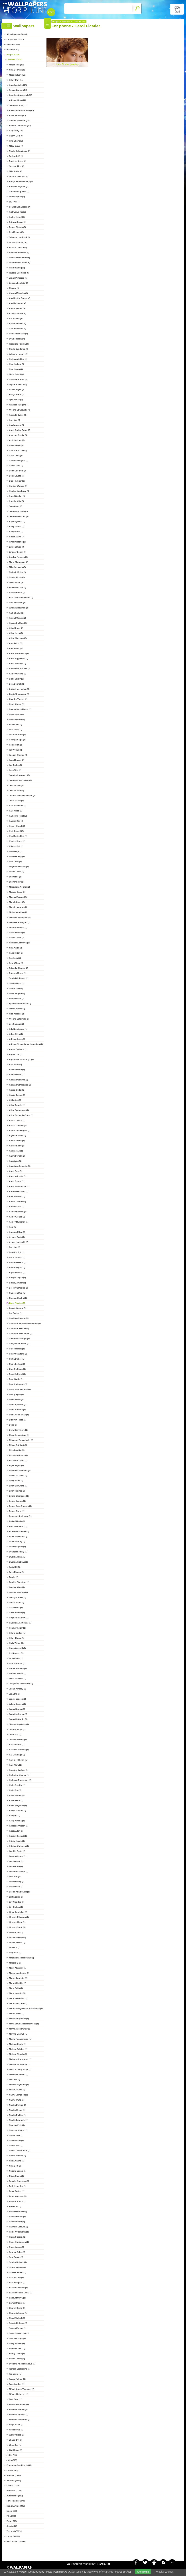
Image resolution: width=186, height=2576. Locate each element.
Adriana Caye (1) (17, 1039)
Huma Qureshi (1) (17, 1648)
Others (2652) (13, 2470)
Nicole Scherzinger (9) (19, 151)
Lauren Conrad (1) (17, 1856)
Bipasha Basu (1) (17, 1273)
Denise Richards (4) (18, 334)
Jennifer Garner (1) (18, 1714)
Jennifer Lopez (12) (18, 105)
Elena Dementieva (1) (19, 1435)
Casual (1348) (13, 2485)
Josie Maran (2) (16, 801)
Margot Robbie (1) (17, 1983)
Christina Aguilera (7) (19, 191)
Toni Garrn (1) (15, 2399)
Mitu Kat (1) (14, 2079)
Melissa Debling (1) (18, 2049)
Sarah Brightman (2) (18, 978)
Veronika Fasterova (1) (19, 2419)
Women (66, 21)
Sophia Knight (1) (17, 2338)
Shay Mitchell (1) (17, 2318)
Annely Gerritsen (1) (18, 1191)
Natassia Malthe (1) (18, 2130)
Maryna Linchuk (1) (18, 2034)
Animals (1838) (14, 2475)
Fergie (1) (13, 1577)
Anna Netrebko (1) (17, 1176)
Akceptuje (143, 2571)
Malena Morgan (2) (18, 897)
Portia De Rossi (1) (18, 2211)
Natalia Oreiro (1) (17, 2110)
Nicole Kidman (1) (17, 2156)
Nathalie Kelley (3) (17, 572)
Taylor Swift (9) (16, 156)
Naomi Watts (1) (16, 2100)
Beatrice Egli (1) (16, 1252)
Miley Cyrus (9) (16, 146)
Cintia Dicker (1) (16, 1359)
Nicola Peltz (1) (16, 2145)
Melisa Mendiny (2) (18, 912)
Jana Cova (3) (15, 506)
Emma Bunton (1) (17, 1501)
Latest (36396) (13, 2536)
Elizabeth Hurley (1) (18, 1455)
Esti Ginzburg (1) (17, 1541)
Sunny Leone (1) (17, 2354)
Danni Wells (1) (16, 1379)
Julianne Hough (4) (18, 354)
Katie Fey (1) (15, 1790)
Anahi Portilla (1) (17, 1156)
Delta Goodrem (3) (17, 471)
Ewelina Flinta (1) (17, 1557)
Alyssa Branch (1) (17, 1135)
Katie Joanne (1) (17, 1795)
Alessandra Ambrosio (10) (21, 110)
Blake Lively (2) (16, 679)
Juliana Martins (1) (18, 1739)
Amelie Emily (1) (17, 1146)
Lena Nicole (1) (16, 1887)
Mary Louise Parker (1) (20, 2029)
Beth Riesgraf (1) (17, 1267)
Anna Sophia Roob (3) (19, 430)
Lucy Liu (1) (14, 1948)
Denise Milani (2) (17, 719)
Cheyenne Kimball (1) (19, 1344)
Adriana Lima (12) (17, 100)
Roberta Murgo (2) (17, 973)
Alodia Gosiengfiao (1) (19, 1130)
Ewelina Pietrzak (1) (18, 1562)
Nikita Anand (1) (16, 2161)
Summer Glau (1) (17, 2348)
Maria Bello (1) (16, 1988)
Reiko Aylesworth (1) (19, 2232)
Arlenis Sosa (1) (16, 1207)
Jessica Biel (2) (16, 785)
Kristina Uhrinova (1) (19, 1846)
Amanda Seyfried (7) (18, 186)
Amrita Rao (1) (16, 1151)
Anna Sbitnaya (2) (17, 663)
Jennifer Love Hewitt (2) (20, 780)
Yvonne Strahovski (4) (19, 410)
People (55, 21)
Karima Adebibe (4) (18, 359)
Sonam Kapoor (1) (17, 2328)
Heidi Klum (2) (16, 745)
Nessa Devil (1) (16, 2135)
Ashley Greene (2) (17, 674)
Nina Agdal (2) (16, 948)
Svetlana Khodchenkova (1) (22, 2364)
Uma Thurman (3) (17, 603)
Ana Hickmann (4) (17, 303)
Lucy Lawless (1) (17, 1942)
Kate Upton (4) (16, 369)
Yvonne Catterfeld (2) (19, 1019)
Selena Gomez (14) (18, 90)
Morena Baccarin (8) (18, 176)
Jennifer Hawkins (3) (19, 516)
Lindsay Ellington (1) (19, 1917)
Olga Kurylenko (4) (18, 384)
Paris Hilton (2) (16, 953)
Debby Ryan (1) (16, 1394)
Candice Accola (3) (18, 450)
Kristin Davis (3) (16, 537)
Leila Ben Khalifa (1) (18, 1871)
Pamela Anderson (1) (19, 2181)
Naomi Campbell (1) (18, 2095)
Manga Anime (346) (16, 2506)
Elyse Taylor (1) (16, 1465)
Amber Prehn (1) (17, 1141)
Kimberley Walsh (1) (18, 1826)
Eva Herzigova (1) (17, 1547)
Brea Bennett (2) (17, 684)
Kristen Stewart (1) (18, 1836)
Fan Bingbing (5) (17, 268)
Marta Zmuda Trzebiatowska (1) (24, 2024)
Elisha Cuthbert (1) (18, 1445)
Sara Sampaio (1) (17, 2282)
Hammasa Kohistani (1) (20, 1623)
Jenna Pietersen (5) (18, 278)
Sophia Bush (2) (16, 998)
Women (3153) (14, 60)
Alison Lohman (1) (18, 1125)
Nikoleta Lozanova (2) (19, 943)
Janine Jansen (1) (17, 1699)
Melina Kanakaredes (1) (20, 2039)
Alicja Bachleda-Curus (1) (21, 1115)
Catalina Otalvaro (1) (19, 1318)
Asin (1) (12, 1227)
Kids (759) (12, 2455)
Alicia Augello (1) (17, 1105)
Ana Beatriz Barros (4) (19, 298)
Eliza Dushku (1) (17, 1450)
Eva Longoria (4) (17, 339)
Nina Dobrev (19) (17, 70)
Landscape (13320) (15, 39)
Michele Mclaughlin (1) (19, 2064)
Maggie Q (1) (15, 1963)
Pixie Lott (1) (15, 2206)
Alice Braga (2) (16, 628)
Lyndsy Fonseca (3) (18, 557)
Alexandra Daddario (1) (20, 1085)
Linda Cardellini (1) (18, 1912)
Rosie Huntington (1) (19, 2242)
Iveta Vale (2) (15, 770)
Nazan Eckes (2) (16, 938)
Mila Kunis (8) (15, 171)
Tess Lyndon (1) (16, 2384)
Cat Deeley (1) (15, 1313)
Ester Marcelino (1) (18, 1536)
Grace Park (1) (16, 1607)
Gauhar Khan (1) (17, 1587)
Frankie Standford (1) (19, 1582)
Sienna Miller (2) (16, 983)
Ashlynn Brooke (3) (18, 435)
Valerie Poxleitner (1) (19, 2404)
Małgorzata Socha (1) (19, 1973)
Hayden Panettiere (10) (20, 126)
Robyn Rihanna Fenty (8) (21, 181)
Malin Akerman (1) (17, 1968)
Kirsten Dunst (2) (17, 841)
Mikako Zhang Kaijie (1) (20, 2069)
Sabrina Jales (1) (17, 2252)
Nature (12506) (13, 44)
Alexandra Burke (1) (18, 1080)
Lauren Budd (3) (16, 547)
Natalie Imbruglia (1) (18, 2120)
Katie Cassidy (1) (17, 1785)
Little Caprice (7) (17, 197)
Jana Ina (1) (14, 1694)
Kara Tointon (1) (16, 1744)
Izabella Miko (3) (16, 501)
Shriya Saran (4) (16, 395)
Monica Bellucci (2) (18, 927)
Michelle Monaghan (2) (20, 917)
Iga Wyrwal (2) (16, 750)
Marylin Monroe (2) (18, 907)
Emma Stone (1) (16, 1511)
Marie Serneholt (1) (18, 1998)
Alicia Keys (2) (16, 633)
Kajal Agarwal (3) (17, 521)
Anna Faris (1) (15, 1171)
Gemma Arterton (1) (18, 1592)
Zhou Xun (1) (15, 2445)
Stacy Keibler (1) (17, 2343)
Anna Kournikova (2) (19, 653)
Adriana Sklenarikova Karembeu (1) (26, 1044)
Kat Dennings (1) (17, 1755)
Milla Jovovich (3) (17, 567)
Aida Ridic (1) (15, 1064)
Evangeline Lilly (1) (18, 1552)
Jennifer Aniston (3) (18, 511)
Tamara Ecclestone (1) (19, 2369)
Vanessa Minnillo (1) (18, 2414)
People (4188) (13, 54)
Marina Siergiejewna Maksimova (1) (26, 2008)
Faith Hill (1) (15, 1567)
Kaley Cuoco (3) (16, 526)
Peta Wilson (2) (16, 963)
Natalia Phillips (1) (17, 2115)
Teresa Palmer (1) (17, 2379)
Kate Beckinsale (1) (18, 1760)
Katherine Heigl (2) (18, 816)
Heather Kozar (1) (17, 1628)
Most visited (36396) (16, 2541)
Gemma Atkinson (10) (19, 120)
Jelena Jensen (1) (17, 1704)
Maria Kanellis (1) (17, 1993)
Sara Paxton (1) (16, 2277)
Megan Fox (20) (16, 65)
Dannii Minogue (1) (18, 1384)
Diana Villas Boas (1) (19, 1415)
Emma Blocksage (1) (19, 1496)
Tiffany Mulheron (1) (18, 2394)
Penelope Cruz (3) (17, 587)
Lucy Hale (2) (15, 877)
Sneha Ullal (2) (16, 988)
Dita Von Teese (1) (17, 1420)
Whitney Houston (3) (19, 608)
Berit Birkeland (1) (17, 1262)
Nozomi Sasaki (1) (17, 2171)
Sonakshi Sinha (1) (18, 2323)
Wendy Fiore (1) (16, 2435)
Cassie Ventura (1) (17, 1308)
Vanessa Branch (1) (18, 2409)
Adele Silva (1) (16, 1034)
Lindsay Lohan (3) (17, 552)
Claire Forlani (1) (17, 1364)
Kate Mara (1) (15, 1765)
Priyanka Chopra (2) (18, 968)
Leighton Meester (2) (19, 866)
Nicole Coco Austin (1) (19, 2151)
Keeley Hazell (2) (17, 826)
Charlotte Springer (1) (19, 1338)
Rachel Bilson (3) (17, 592)
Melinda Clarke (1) (17, 2044)
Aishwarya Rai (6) (17, 212)
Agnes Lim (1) (15, 1054)
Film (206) (11, 2516)
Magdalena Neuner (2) (19, 887)
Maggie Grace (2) (17, 892)
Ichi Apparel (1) (16, 1653)
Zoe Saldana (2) (16, 1024)
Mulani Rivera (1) (17, 2090)
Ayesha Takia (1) (17, 1237)
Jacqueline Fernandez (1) (21, 1684)
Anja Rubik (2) (16, 648)
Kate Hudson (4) (16, 364)
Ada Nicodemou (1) (18, 1029)
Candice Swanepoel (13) (20, 95)
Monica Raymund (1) (19, 2085)
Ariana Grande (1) (17, 1201)
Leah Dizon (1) (16, 1866)
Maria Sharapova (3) (18, 562)
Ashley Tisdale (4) (17, 313)
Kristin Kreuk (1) (17, 1841)
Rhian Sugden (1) (17, 2237)
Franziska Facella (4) (19, 344)
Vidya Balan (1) (16, 2425)
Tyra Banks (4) (16, 400)
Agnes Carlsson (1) (18, 1049)
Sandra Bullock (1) (18, 2262)
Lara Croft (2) (15, 861)
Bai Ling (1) (14, 1247)
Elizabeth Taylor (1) (18, 1460)
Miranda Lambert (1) (18, 2074)
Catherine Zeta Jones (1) (20, 1333)
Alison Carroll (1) (17, 1120)
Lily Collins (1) (16, 1907)
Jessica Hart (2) (16, 790)
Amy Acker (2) (16, 643)
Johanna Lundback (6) (19, 237)
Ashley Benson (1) (18, 1212)
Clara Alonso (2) (16, 704)
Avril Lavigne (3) (17, 440)
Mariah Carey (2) (17, 902)
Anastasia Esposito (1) (20, 1166)
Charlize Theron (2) (18, 699)
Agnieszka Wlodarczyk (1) (21, 1059)
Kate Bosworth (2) (17, 806)
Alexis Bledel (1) (17, 1090)
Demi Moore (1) (16, 1399)
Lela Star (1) (15, 1876)
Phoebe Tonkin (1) (17, 2201)
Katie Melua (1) (16, 1800)
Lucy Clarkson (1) (17, 1937)
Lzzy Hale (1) (15, 1953)
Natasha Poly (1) (17, 2125)
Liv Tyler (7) (14, 202)
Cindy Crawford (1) (18, 1354)
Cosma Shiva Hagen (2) (20, 709)
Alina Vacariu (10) (17, 115)
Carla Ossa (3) (16, 455)
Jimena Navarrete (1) (19, 1724)
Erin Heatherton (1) (18, 1526)
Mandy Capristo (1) (18, 1978)
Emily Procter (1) (17, 1491)
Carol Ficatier (79, 21)
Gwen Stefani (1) (17, 1613)
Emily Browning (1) (18, 1486)
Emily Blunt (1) (16, 1481)
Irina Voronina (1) (17, 1663)
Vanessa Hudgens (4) (19, 405)
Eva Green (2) (15, 724)
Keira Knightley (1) (18, 1805)
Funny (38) (12, 2521)
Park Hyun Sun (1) (17, 2186)
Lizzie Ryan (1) (16, 1932)
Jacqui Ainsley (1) (17, 1689)
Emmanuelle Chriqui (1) (20, 1516)
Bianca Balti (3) (16, 445)
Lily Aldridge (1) (16, 1902)
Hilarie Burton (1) (17, 1633)
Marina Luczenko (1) (18, 2003)
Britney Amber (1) (17, 1283)
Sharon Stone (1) (17, 2308)
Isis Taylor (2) (15, 765)
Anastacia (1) (15, 1161)
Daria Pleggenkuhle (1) (20, 1389)
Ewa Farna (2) (15, 729)
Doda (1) (13, 1425)
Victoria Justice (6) (18, 247)
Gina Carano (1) (16, 1602)
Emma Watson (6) (17, 227)
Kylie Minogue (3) (17, 542)
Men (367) (12, 2460)
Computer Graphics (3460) (19, 2465)
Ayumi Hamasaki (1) (18, 1242)
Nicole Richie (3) (17, 577)
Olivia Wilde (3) (16, 582)
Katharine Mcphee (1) (19, 1775)
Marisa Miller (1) (16, 2013)
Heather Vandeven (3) (19, 491)
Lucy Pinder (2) (16, 882)
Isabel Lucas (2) (16, 760)
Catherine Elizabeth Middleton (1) (25, 1323)
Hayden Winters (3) (18, 486)
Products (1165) (14, 2491)
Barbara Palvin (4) (17, 323)
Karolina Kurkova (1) (19, 1750)
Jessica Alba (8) (16, 166)
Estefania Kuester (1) (19, 1531)
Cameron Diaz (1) (17, 1293)
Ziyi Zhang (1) (15, 2450)
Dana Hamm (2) (16, 714)
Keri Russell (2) (16, 831)
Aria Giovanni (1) (17, 1196)
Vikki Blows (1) (16, 2430)
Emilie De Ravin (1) (18, 1476)
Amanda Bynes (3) (18, 415)
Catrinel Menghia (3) (18, 460)
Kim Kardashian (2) (18, 836)
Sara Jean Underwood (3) (21, 598)
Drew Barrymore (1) (18, 1430)
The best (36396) (14, 2531)
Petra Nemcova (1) (18, 2196)
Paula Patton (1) (16, 2191)
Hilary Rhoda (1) (16, 1638)
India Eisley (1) (16, 1658)
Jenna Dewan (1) (17, 1709)
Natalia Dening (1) (17, 2105)
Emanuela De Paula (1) (20, 1470)
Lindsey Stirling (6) (18, 242)
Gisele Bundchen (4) (18, 349)
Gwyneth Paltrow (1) (18, 1618)
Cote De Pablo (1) (17, 1369)
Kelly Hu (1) (14, 1816)
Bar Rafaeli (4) (16, 318)
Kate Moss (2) (15, 811)
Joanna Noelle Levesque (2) (22, 795)
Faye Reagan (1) (16, 1572)
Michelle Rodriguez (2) (19, 922)
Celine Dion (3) (16, 466)
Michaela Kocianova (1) (20, 2059)
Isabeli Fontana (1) (18, 1668)
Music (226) (12, 2511)
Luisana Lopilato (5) (18, 283)
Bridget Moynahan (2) (19, 689)
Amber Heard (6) (17, 217)
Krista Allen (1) (16, 1831)
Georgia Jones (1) (17, 1597)
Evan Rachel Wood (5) (19, 263)
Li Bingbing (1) (16, 1897)
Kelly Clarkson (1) (17, 1810)
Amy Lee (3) (14, 420)
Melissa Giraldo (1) (18, 2054)
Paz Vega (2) (15, 958)
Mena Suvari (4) (16, 374)
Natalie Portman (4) (18, 379)
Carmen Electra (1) (18, 1298)
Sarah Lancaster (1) (18, 2288)
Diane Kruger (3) (17, 481)
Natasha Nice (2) (17, 932)
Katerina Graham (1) (18, 1770)
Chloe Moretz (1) (17, 1349)
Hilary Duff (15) (16, 80)
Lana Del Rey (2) (17, 856)
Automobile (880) (15, 2496)
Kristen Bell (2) (16, 846)
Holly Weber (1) (16, 1643)
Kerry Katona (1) (17, 1821)
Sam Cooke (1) (16, 2257)
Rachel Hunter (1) (17, 2216)
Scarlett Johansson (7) (20, 207)
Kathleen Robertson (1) (20, 1780)
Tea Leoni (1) (15, 2374)
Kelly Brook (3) (16, 532)
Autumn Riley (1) (17, 1232)
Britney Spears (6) (17, 222)
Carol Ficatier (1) (17, 1303)
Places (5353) (13, 49)
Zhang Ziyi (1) (15, 2440)
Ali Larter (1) (15, 1100)
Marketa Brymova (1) (19, 2019)
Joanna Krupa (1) (17, 1729)
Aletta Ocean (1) (16, 1075)
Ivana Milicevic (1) (17, 1679)
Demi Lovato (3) (16, 476)
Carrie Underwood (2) (19, 694)
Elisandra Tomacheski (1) (21, 1440)
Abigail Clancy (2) (17, 618)
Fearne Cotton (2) (17, 735)
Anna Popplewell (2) (18, 658)
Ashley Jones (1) (17, 1217)
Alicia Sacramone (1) (19, 1110)
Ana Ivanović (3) (16, 425)
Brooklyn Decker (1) (18, 1288)
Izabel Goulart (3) (17, 496)
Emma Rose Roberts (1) (20, 1506)
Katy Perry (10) (16, 131)
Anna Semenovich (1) (19, 1186)
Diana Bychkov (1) (17, 1404)
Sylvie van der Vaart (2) (20, 1004)
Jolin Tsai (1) (15, 1734)
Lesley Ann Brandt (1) (19, 1892)
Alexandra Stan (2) (18, 623)
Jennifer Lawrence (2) (19, 775)
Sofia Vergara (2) (17, 993)
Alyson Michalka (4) (18, 293)
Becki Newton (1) (17, 1257)
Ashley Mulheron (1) (18, 1222)
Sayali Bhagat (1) (17, 2303)
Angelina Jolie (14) (18, 85)
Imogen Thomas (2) (18, 755)
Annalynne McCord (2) (19, 669)
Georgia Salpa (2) (17, 740)
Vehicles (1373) (14, 2480)
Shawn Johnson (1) (18, 2313)
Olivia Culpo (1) (16, 2176)
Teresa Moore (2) (17, 1009)
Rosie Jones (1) (16, 2247)
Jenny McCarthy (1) (18, 1719)
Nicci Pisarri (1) (16, 2140)
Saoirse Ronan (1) (17, 2272)
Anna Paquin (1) (16, 1181)
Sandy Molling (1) (17, 2267)
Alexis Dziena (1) (17, 1095)
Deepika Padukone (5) (19, 257)
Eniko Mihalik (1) (17, 1521)
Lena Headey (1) (16, 1882)
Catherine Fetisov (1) (19, 1328)
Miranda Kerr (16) (17, 75)
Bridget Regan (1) (17, 1278)
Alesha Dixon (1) (17, 1069)
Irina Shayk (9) (16, 141)
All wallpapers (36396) (17, 34)
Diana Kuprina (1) (17, 1410)
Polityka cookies (164, 2571)
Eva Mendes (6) (16, 232)
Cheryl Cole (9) (16, 136)
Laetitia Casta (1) (17, 1851)
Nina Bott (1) (15, 2166)
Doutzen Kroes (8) (17, 161)
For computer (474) (16, 2501)
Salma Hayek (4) (16, 389)
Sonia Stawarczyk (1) (19, 2333)
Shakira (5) (14, 288)
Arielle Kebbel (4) (17, 308)
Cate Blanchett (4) (17, 329)
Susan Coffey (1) (17, 2359)
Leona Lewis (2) (16, 872)
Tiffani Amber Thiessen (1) (21, 2389)
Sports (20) (12, 2526)
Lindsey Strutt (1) (17, 1927)
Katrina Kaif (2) (16, 821)
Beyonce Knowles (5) (19, 252)
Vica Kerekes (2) (17, 1014)
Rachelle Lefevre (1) (18, 2227)
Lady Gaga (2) (15, 851)
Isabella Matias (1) (17, 1673)
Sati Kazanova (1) (17, 2298)
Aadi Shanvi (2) (16, 613)
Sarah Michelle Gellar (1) (20, 2293)
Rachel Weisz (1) (17, 2222)
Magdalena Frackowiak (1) (21, 1958)
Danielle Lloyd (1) (17, 1374)
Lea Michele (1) (16, 1861)
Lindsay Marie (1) (17, 1922)
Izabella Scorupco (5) (19, 273)
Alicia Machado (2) (18, 638)
